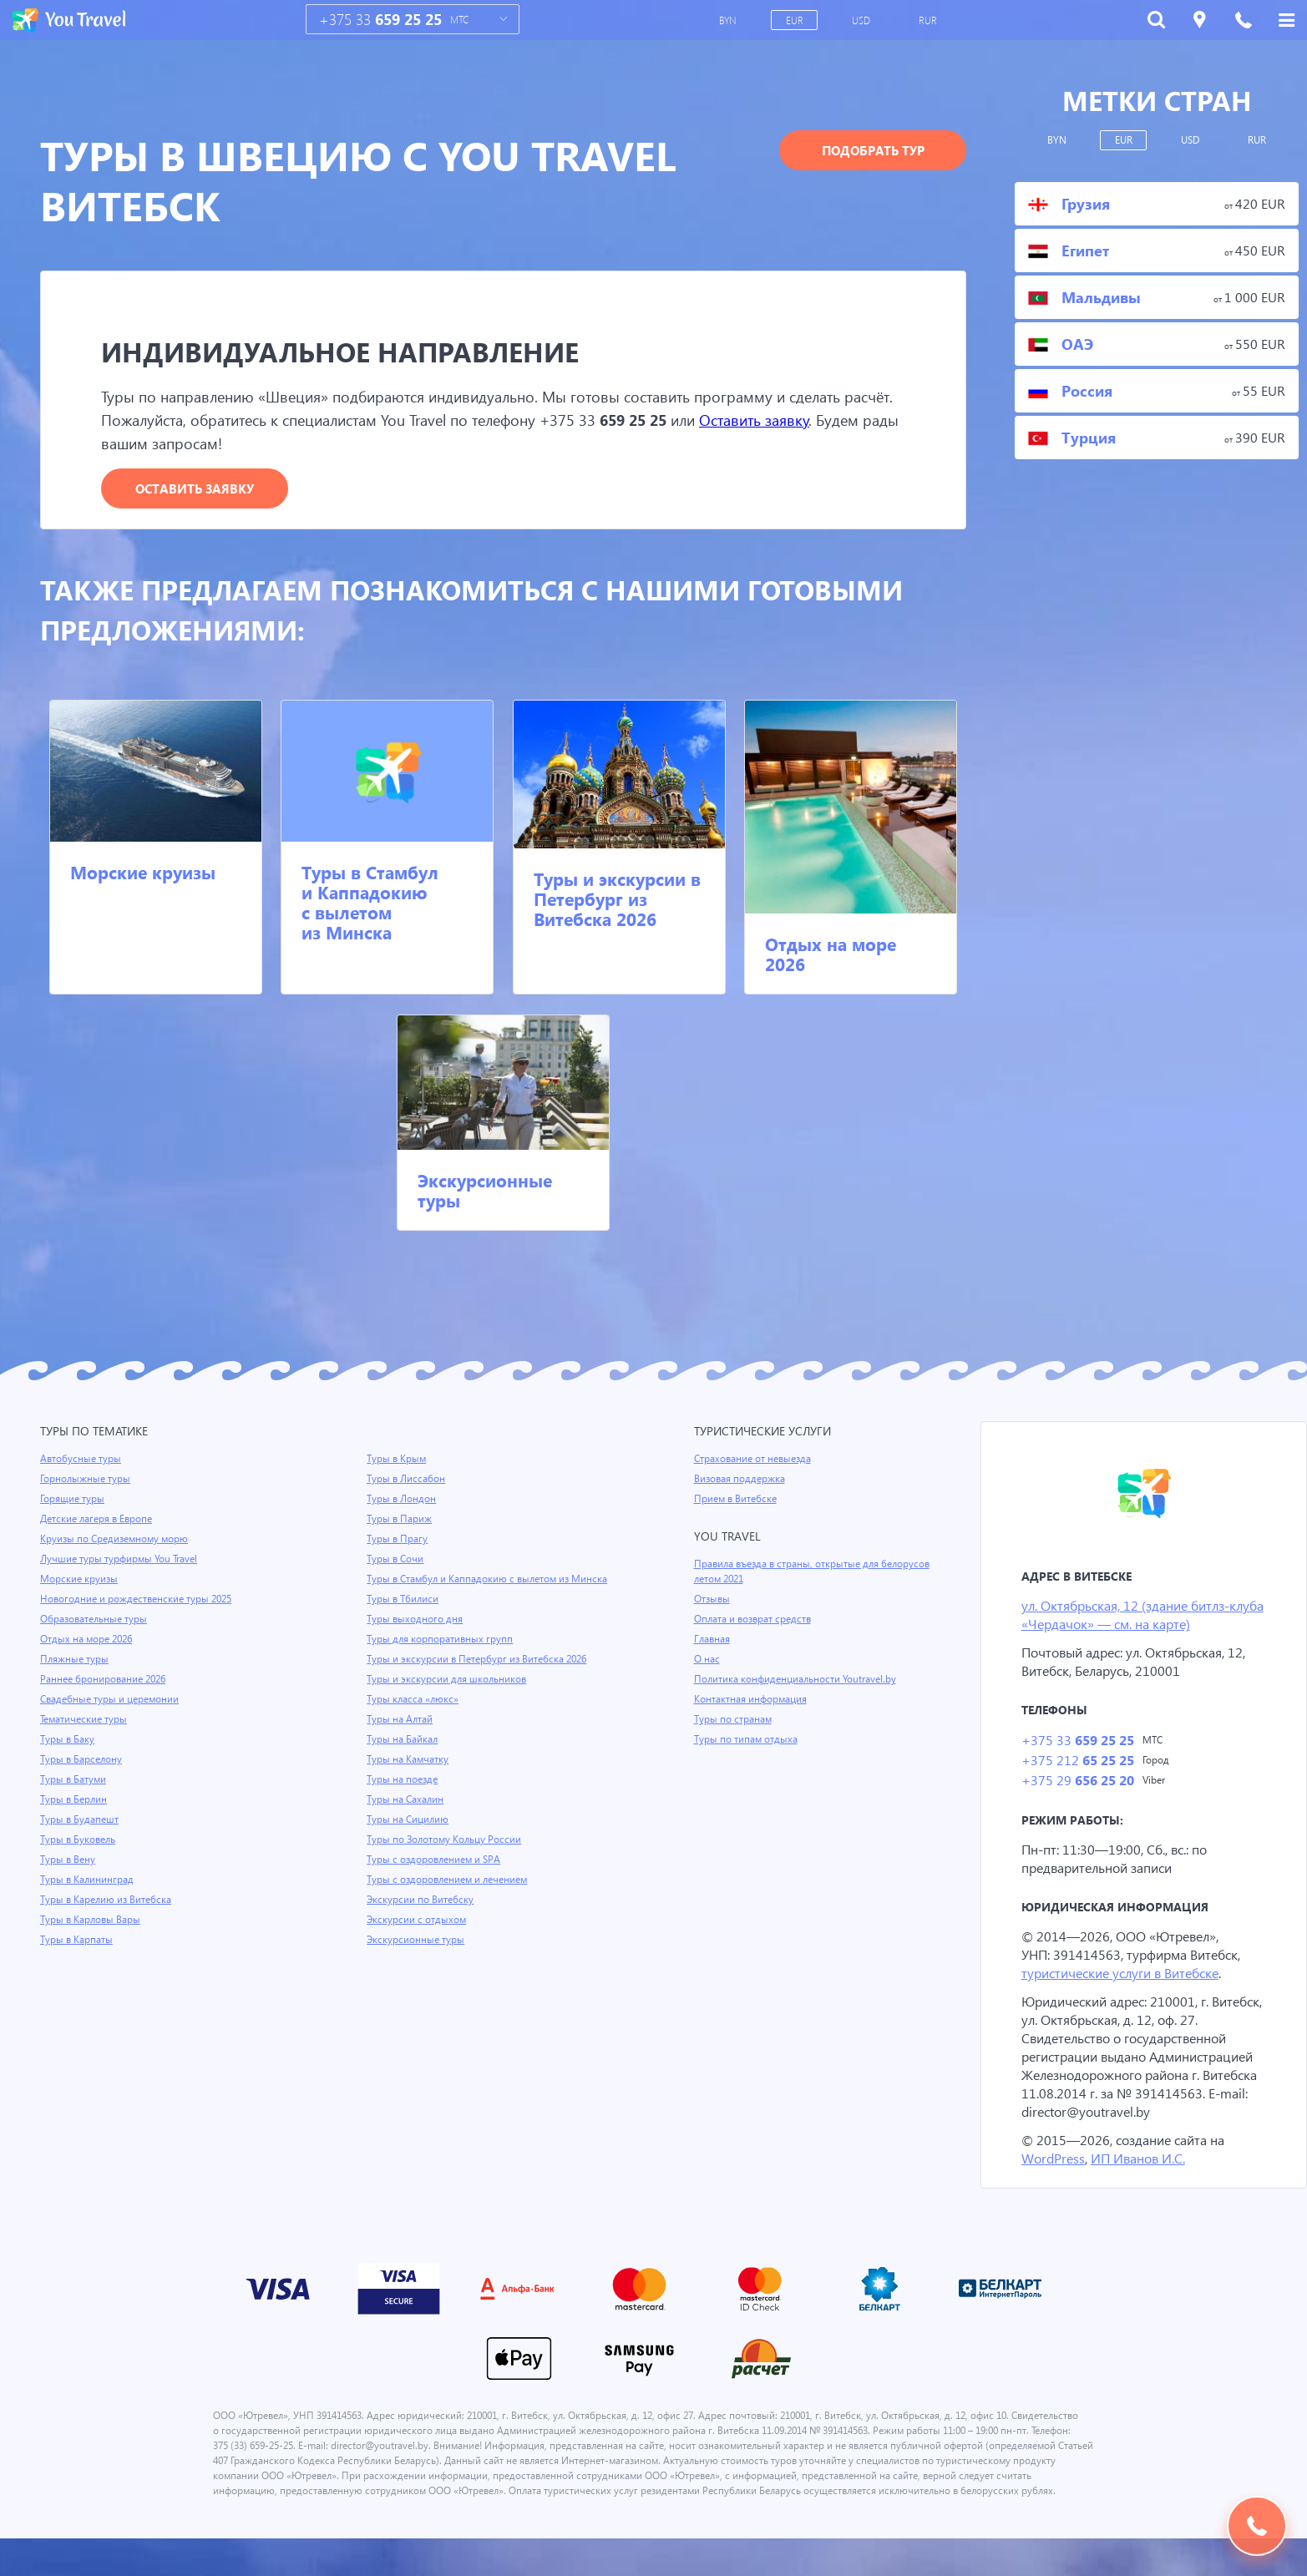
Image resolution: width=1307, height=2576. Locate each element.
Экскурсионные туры (485, 1190)
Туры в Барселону (82, 1760)
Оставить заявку (831, 420)
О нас (707, 1660)
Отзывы (713, 1600)
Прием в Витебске (736, 1500)
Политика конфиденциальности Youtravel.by (798, 1680)
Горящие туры (73, 1500)
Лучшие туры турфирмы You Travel (121, 1560)
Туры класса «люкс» (414, 1715)
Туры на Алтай (401, 1735)
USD (863, 20)
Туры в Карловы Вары (92, 1920)
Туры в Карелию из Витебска (108, 1900)
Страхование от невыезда (755, 1459)
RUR (929, 20)
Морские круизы (142, 872)
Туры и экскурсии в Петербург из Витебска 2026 (617, 899)
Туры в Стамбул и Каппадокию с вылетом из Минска (369, 902)
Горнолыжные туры (86, 1479)
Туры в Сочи (395, 1560)
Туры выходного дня (415, 1635)
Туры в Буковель (79, 1840)
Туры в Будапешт (80, 1820)
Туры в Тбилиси (404, 1615)
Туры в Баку (68, 1740)
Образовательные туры (95, 1620)
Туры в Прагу (397, 1540)
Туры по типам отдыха (747, 1740)
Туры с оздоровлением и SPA (435, 1875)
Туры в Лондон (402, 1500)
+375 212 (1076, 1763)
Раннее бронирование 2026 (105, 1680)
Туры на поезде (403, 1795)
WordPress (1054, 2181)
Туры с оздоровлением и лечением (450, 1895)
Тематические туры (86, 1720)
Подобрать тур (873, 150)
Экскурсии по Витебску (421, 1915)
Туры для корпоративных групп (441, 1655)
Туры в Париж (400, 1520)
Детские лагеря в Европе (99, 1520)
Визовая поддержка (741, 1479)
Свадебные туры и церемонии (111, 1700)
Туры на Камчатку (409, 1775)
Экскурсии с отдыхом (418, 1935)
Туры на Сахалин (406, 1815)
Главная (713, 1640)
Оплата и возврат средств (756, 1620)
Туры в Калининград (88, 1880)
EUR (796, 20)
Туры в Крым (397, 1459)
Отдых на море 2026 (830, 954)
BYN (729, 20)
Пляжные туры (75, 1660)
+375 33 (380, 19)
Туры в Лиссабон (407, 1479)
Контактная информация (753, 1700)
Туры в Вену (68, 1860)
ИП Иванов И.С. (1141, 2181)
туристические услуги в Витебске (1125, 1977)
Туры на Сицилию (408, 1835)
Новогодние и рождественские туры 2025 (138, 1600)
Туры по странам (734, 1720)
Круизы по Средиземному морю (116, 1540)
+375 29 (1076, 1784)
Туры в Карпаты (78, 1940)
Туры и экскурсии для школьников (448, 1695)
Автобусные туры (81, 1459)
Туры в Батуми (74, 1780)
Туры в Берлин (74, 1800)
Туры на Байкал (404, 1755)
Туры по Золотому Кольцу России (446, 1855)
